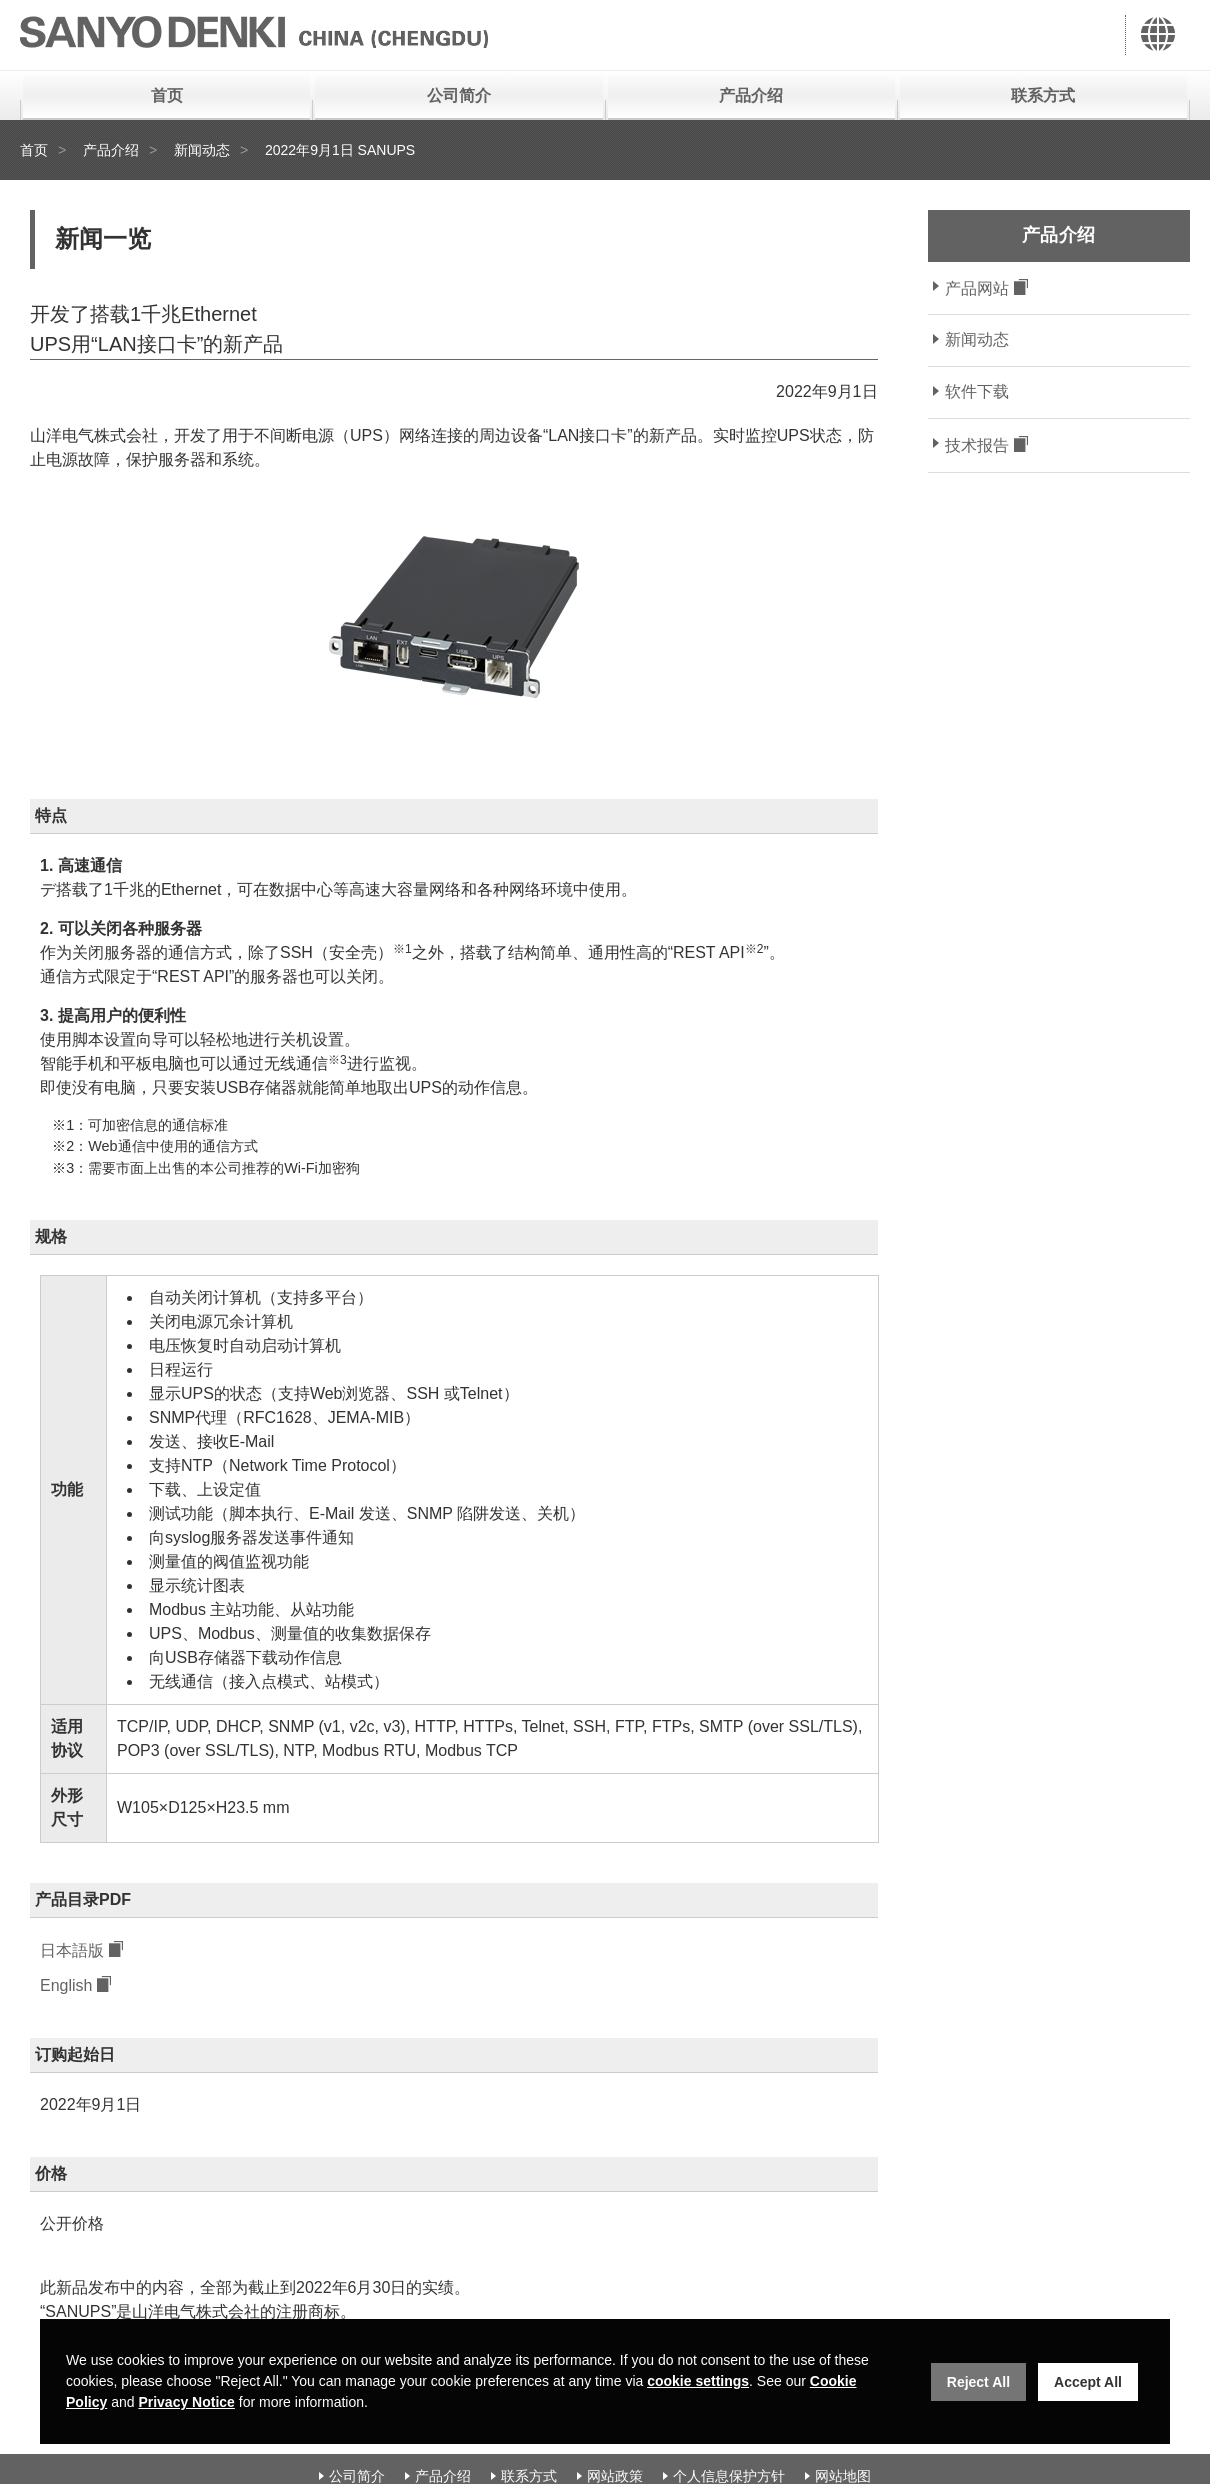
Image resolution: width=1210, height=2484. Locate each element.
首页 (167, 95)
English (66, 1987)
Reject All (978, 2382)
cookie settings (698, 2381)
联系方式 (1043, 95)
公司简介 (459, 95)
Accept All (1088, 2382)
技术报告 (977, 445)
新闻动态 (202, 150)
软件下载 (977, 391)
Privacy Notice (186, 2402)
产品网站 (977, 288)
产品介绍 (751, 95)
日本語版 (72, 1951)
